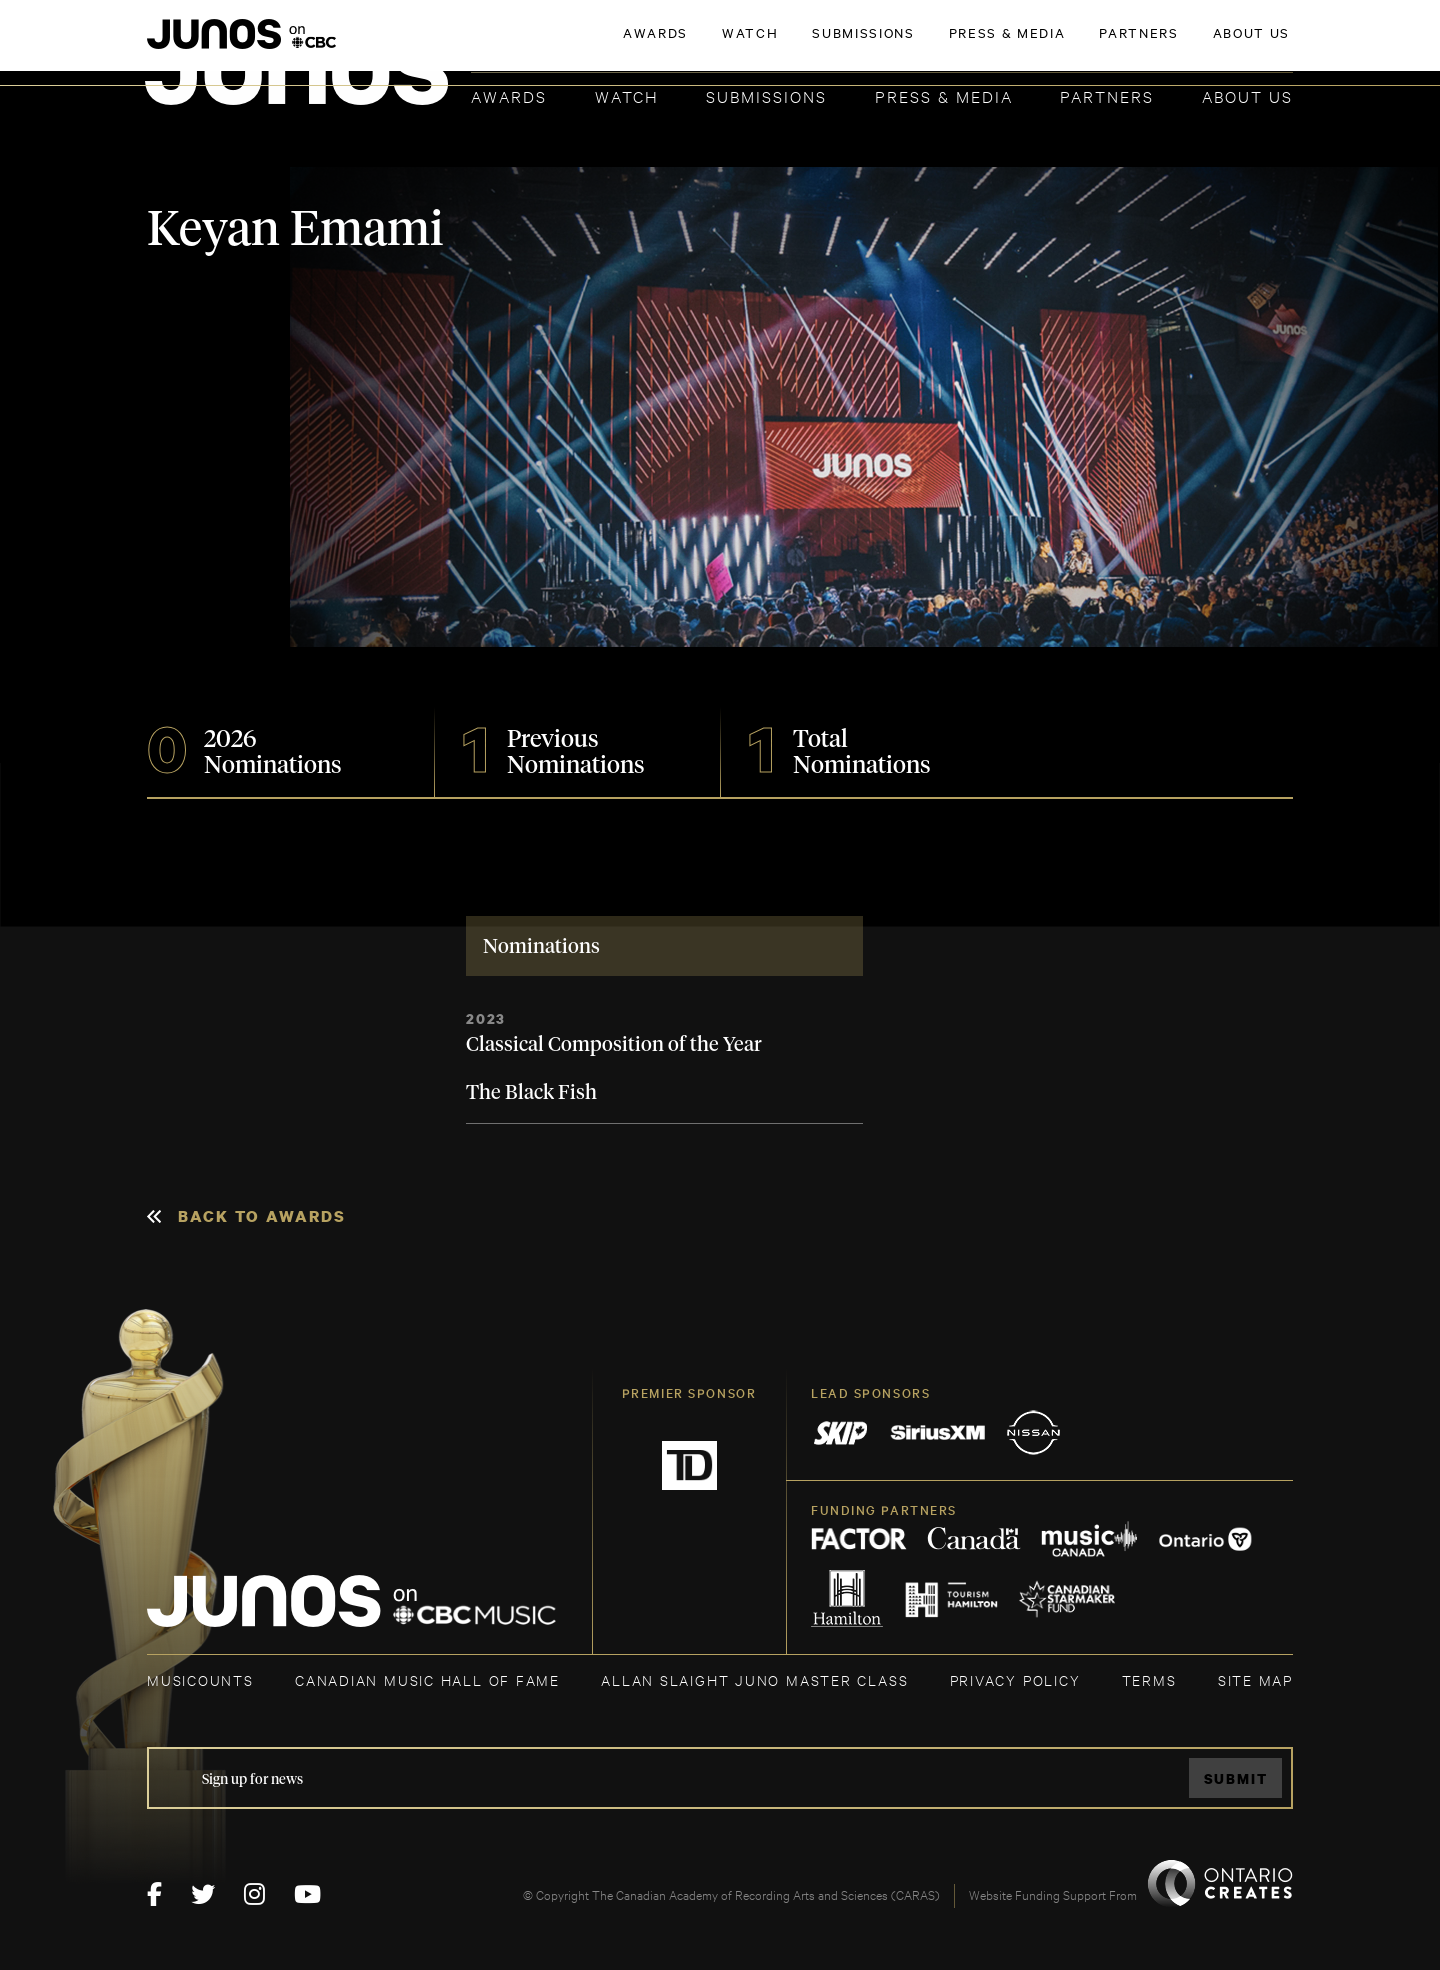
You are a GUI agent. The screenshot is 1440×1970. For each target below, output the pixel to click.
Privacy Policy (1015, 1679)
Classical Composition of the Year (614, 1045)
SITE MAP (1255, 1679)
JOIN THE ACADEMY (1014, 47)
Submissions (766, 95)
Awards (509, 95)
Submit (1236, 1778)
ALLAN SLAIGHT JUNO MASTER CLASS (754, 1679)
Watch (627, 95)
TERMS (1149, 1679)
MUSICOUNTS (200, 1679)
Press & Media (944, 95)
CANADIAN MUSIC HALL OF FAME (427, 1679)
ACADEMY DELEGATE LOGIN (1198, 47)
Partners (1107, 95)
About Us (1247, 95)
